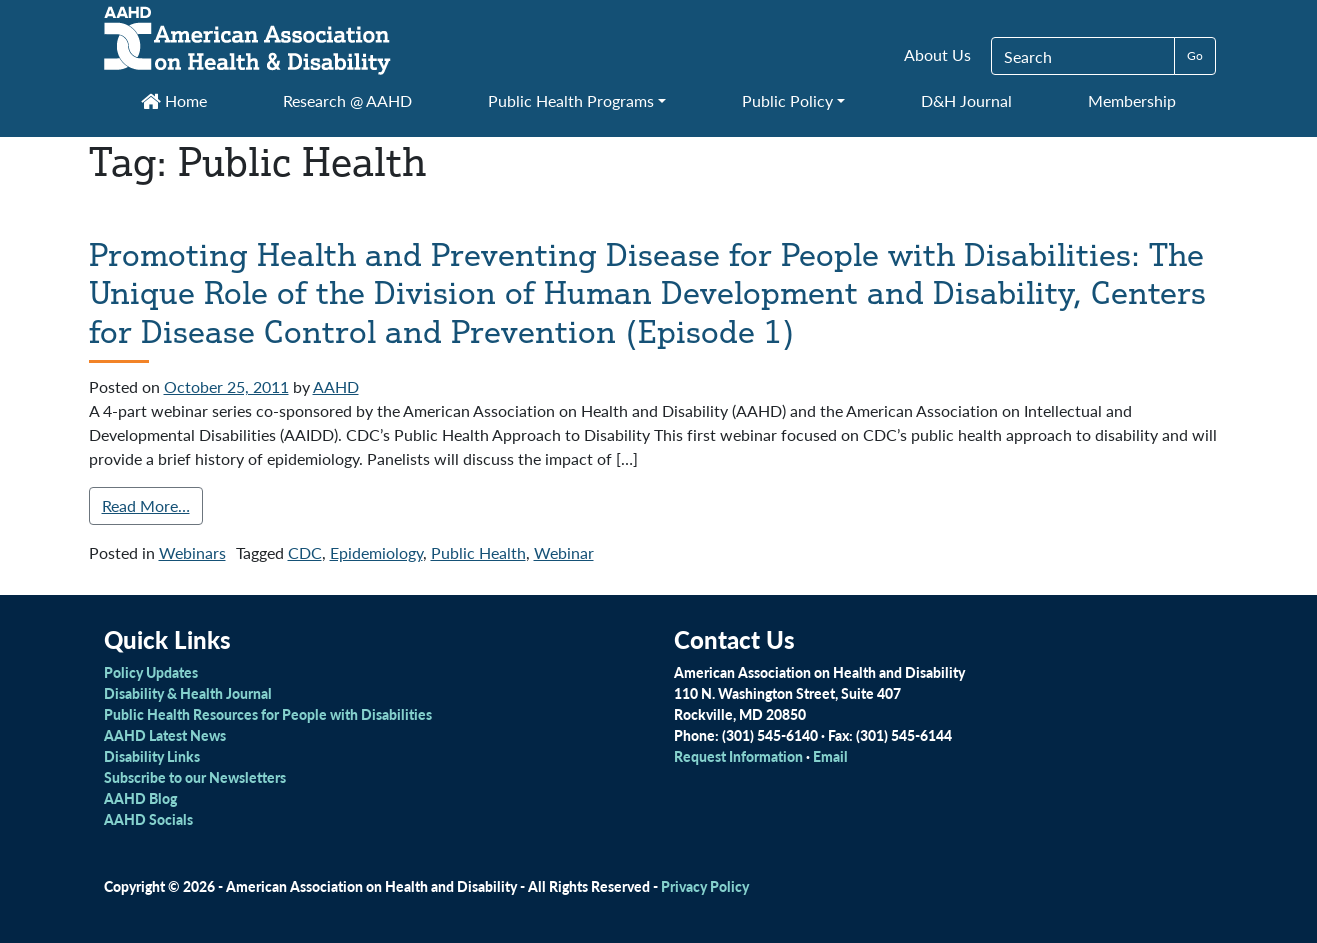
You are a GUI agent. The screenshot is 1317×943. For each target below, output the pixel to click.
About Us (937, 54)
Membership (1132, 100)
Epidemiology (376, 552)
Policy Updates (151, 672)
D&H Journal (966, 100)
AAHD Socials (148, 819)
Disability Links (152, 756)
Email (830, 756)
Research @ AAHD (347, 100)
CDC (305, 552)
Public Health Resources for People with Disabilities (268, 714)
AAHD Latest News (165, 735)
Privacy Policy (705, 886)
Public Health (478, 552)
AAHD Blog (140, 798)
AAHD (336, 386)
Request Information (738, 756)
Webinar (564, 552)
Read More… (146, 505)
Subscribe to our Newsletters (195, 777)
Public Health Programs (571, 100)
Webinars (192, 552)
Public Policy (787, 100)
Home (174, 100)
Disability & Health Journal (188, 693)
